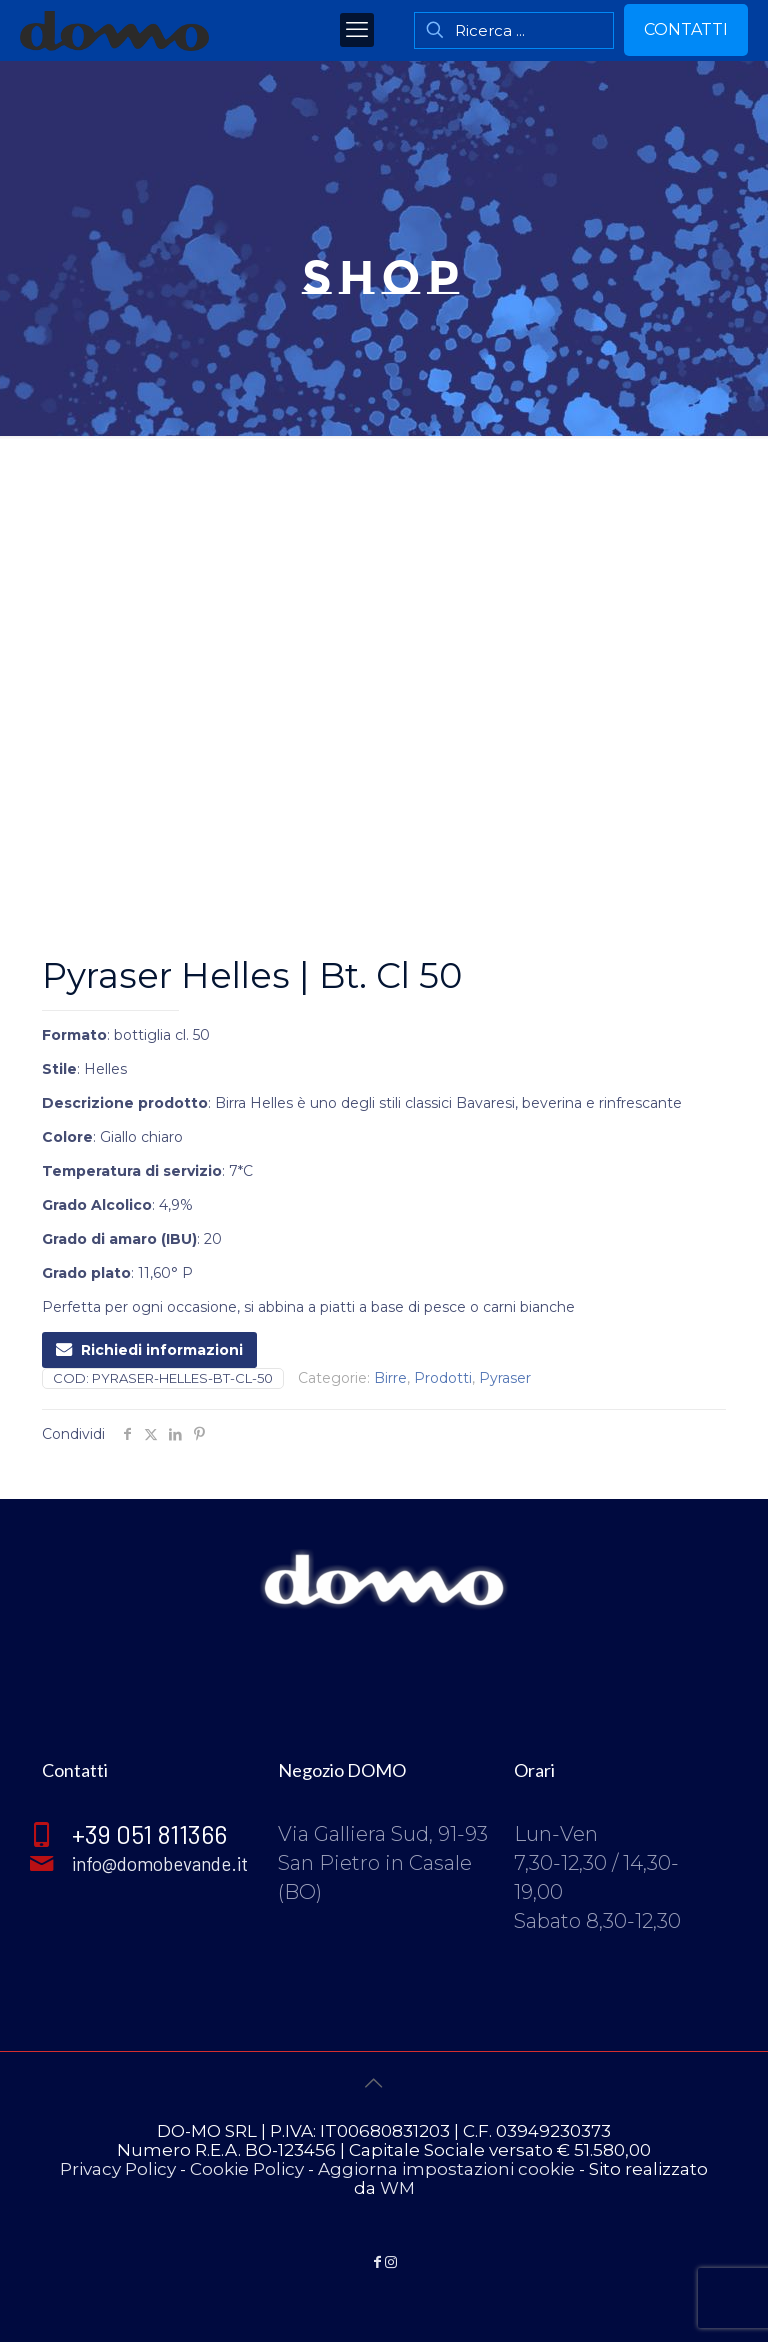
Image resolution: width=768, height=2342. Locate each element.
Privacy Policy (118, 2169)
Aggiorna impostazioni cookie (446, 2169)
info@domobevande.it (162, 1861)
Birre (390, 1378)
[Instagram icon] (391, 2262)
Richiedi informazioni (149, 1350)
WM (397, 2188)
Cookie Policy (247, 2169)
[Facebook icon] (377, 2262)
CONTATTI (686, 29)
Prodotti (443, 1378)
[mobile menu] (357, 30)
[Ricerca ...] (514, 30)
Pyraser (505, 1378)
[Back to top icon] (384, 2094)
